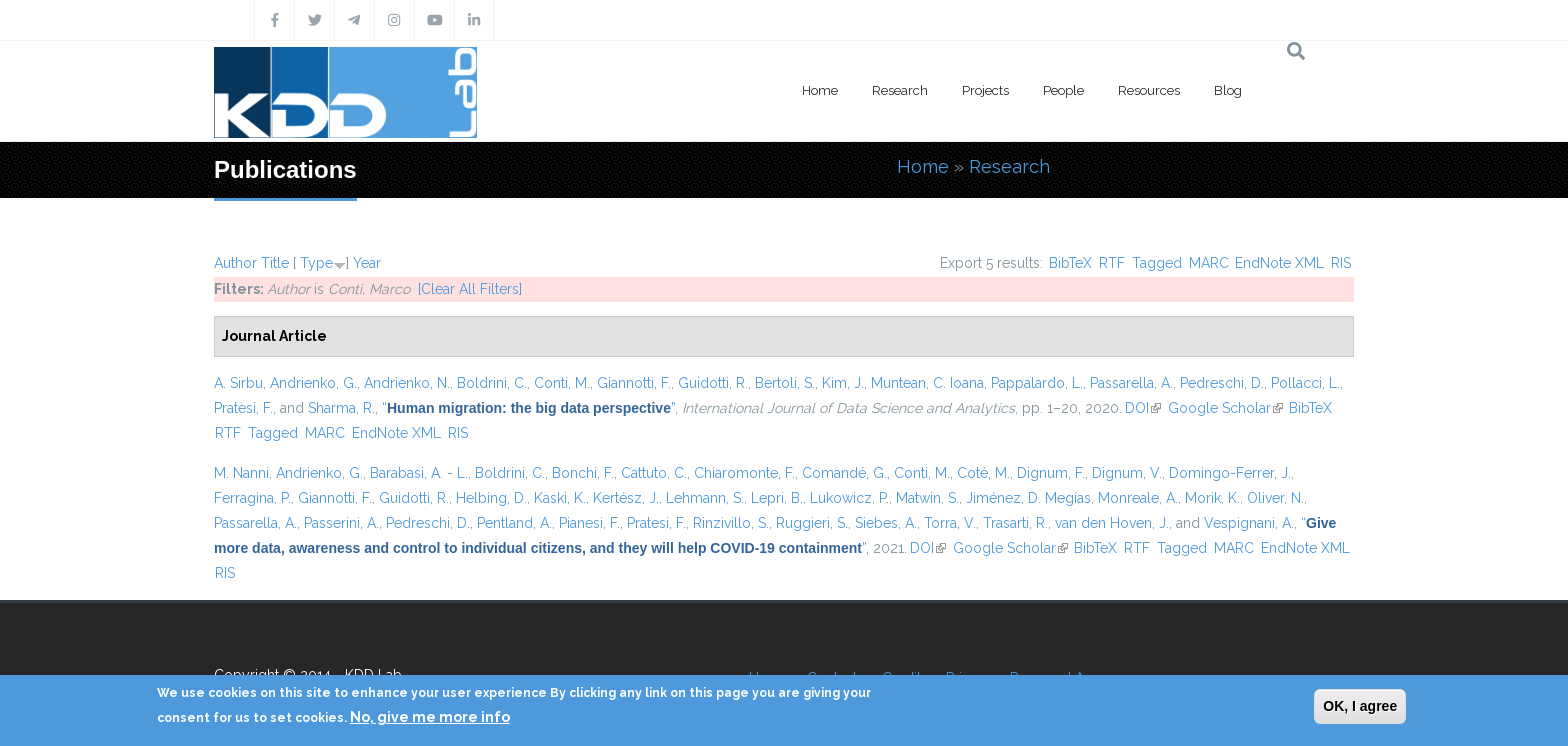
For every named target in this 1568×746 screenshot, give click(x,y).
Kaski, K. (560, 498)
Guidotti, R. (713, 383)
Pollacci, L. (1305, 383)
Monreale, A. (1138, 498)
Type (316, 263)
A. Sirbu (238, 383)
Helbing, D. (491, 498)
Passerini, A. (341, 523)
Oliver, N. (1275, 498)
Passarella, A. (1131, 383)
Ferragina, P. (252, 498)
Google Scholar (1225, 408)
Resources (1149, 90)
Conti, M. (562, 383)
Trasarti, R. (1015, 523)
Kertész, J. (626, 498)
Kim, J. (843, 383)
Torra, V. (950, 523)
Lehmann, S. (705, 498)
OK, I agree (1360, 706)
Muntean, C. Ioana (927, 383)
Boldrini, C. (492, 383)
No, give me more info (430, 717)
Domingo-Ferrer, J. (1230, 473)
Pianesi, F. (589, 523)
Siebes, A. (886, 523)
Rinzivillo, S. (731, 523)
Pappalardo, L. (1037, 383)
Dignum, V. (1127, 473)
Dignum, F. (1051, 473)
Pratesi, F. (243, 408)
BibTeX (1070, 263)
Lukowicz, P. (849, 498)
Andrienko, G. (313, 383)
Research (900, 90)
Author (235, 263)
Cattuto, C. (654, 473)
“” (528, 408)
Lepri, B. (777, 498)
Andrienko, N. (407, 383)
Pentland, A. (514, 523)
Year (367, 263)
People (1063, 90)
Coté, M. (983, 473)
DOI (1143, 408)
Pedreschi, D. (1222, 383)
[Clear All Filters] (470, 289)
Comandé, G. (844, 473)
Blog (1228, 90)
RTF (1112, 263)
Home (820, 90)
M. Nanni (241, 473)
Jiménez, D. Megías (1028, 498)
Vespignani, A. (1249, 523)
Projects (985, 90)
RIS (1341, 263)
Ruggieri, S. (812, 523)
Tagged (1157, 263)
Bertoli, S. (785, 383)
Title (275, 263)
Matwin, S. (927, 498)
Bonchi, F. (583, 473)
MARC (1209, 263)
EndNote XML (1279, 263)
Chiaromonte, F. (744, 473)
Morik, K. (1212, 498)
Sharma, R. (341, 408)
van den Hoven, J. (1112, 523)
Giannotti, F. (634, 383)
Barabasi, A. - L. (419, 473)
